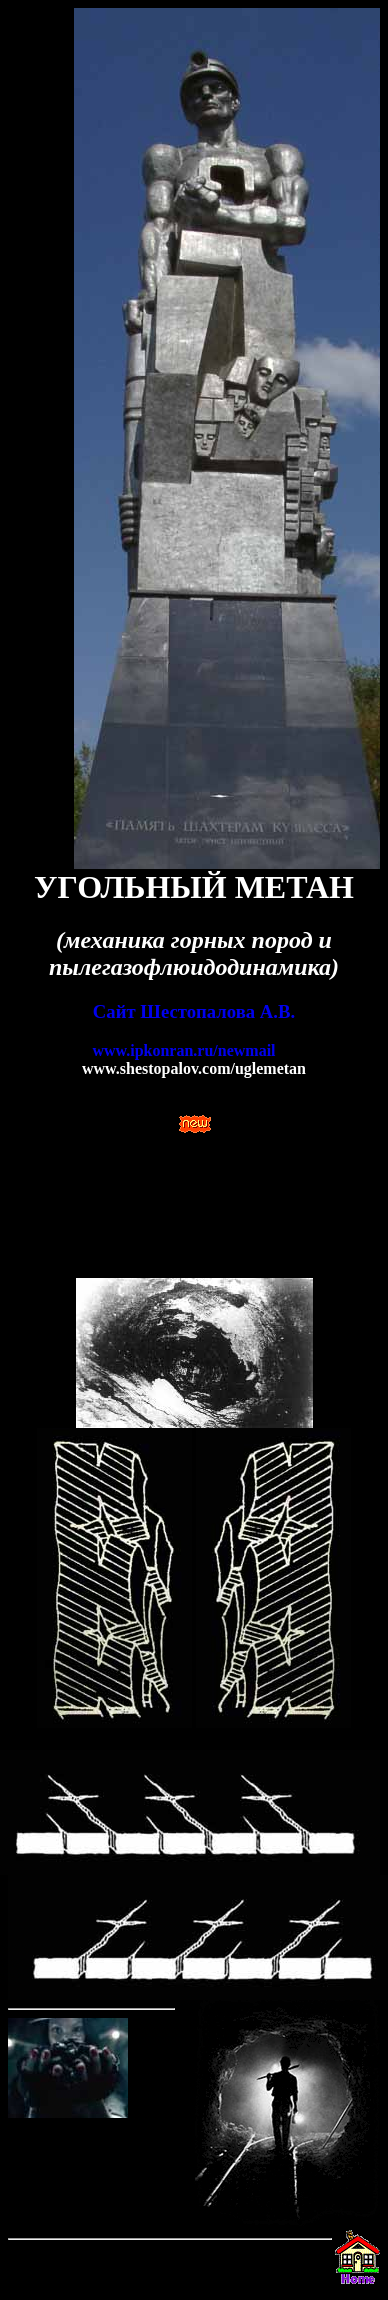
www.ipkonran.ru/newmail (183, 1050)
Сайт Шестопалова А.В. (194, 1011)
